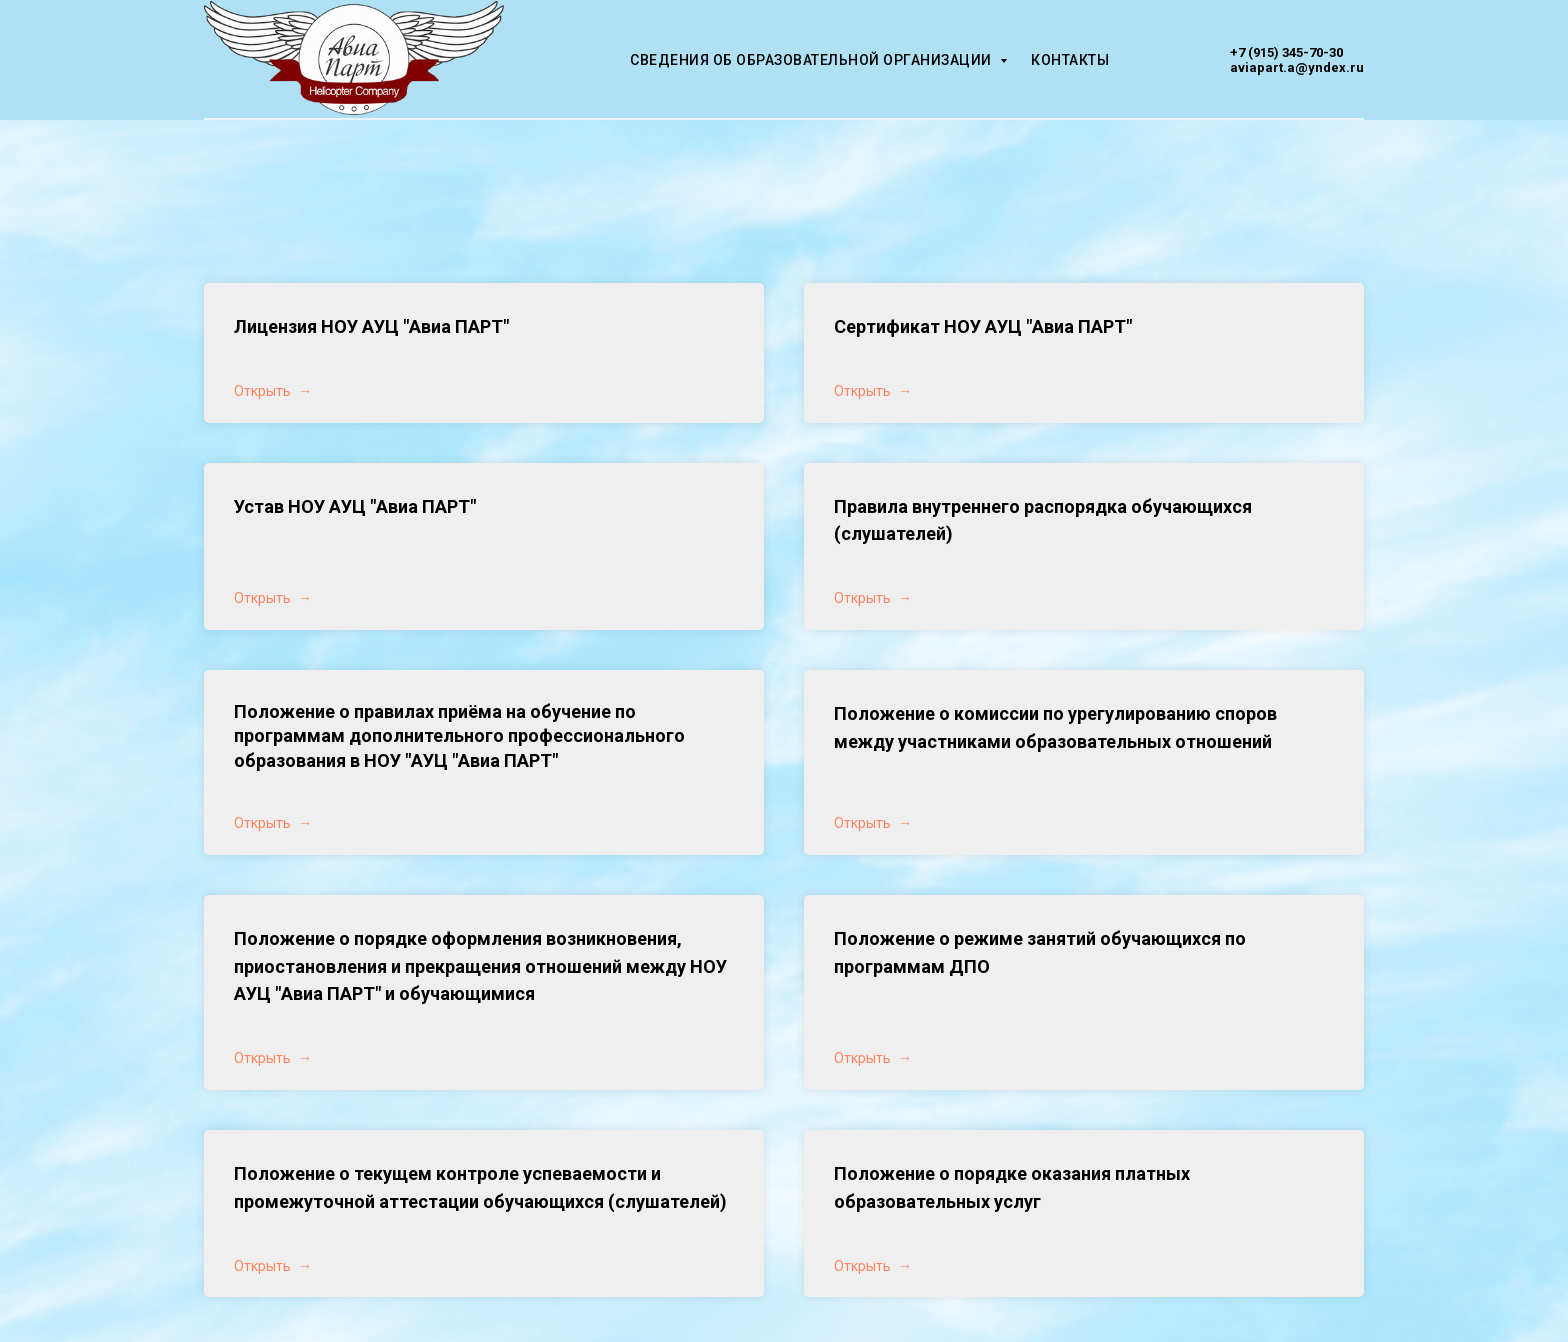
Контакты (1070, 60)
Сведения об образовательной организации (812, 60)
